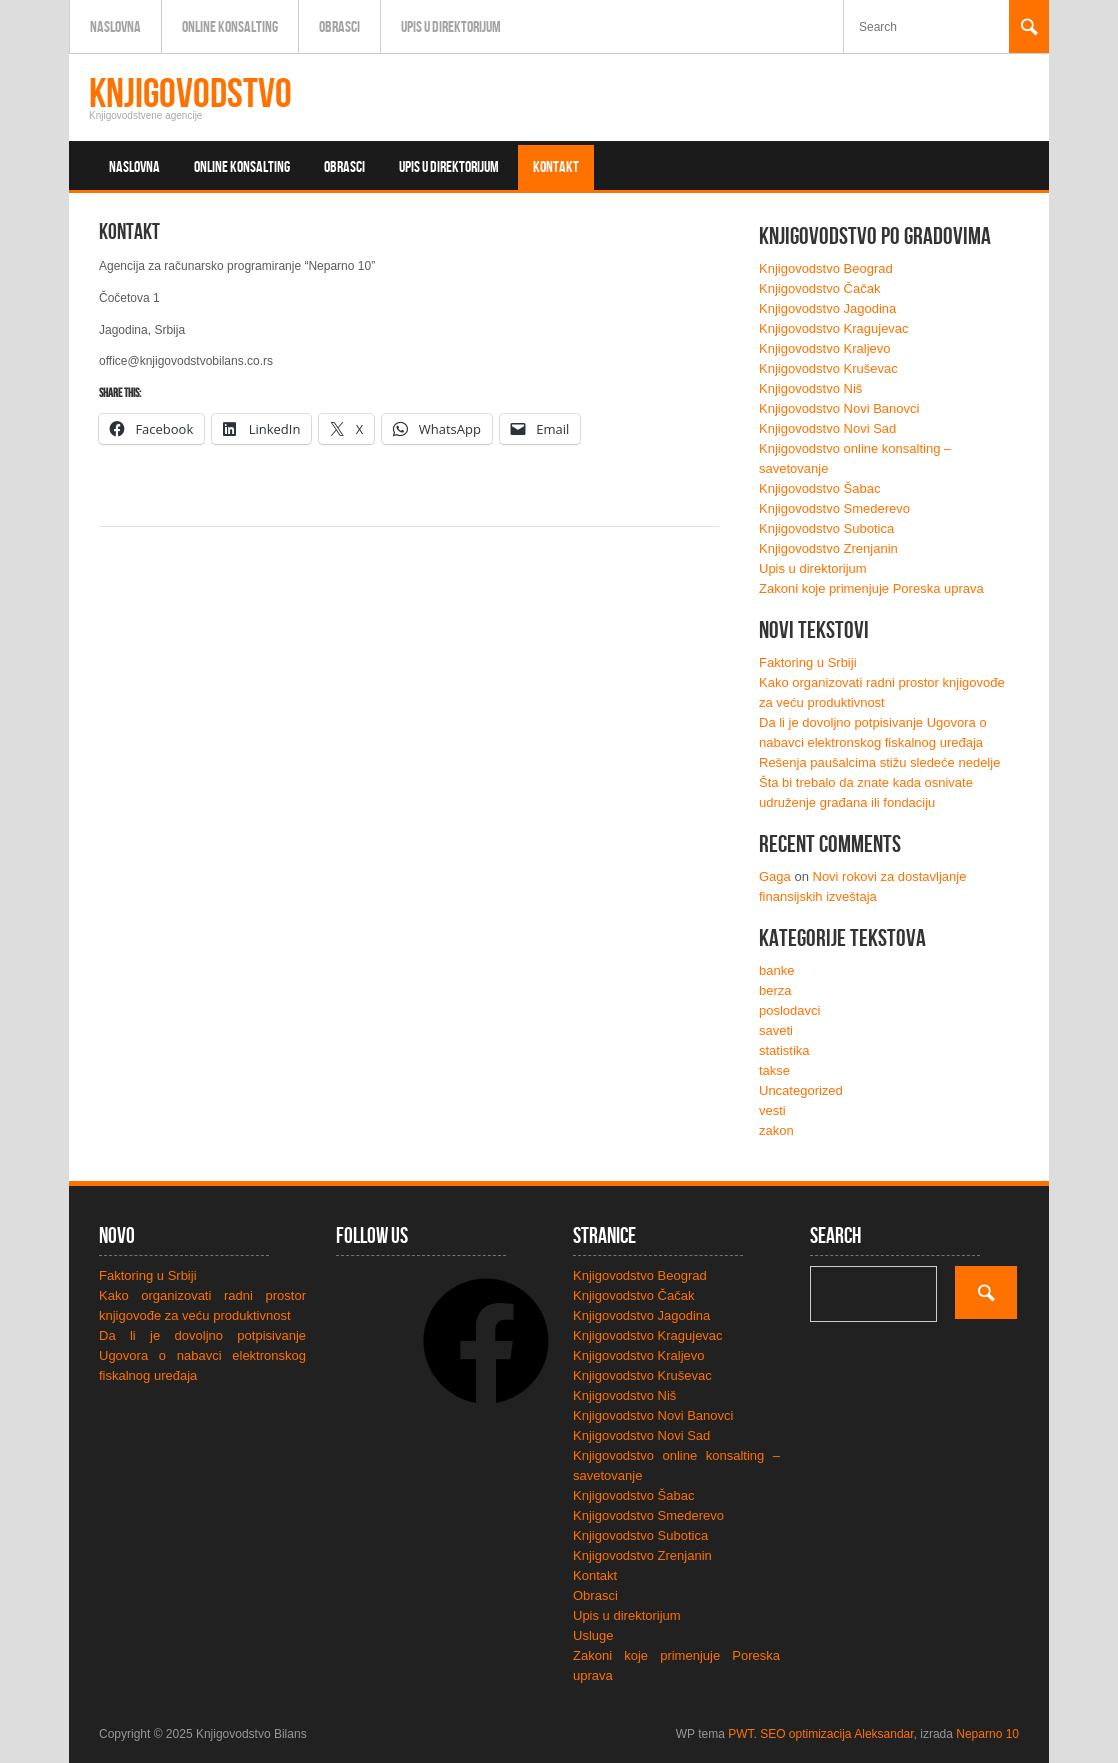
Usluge (593, 1635)
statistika (784, 1050)
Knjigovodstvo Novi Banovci (839, 408)
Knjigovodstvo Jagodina (827, 308)
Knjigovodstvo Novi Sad (827, 428)
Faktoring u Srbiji (808, 662)
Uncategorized (801, 1090)
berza (775, 990)
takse (774, 1070)
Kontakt (556, 167)
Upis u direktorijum (451, 27)
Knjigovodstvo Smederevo (834, 508)
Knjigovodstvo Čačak (819, 288)
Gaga (775, 876)
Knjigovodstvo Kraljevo (825, 348)
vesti (772, 1110)
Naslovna (115, 27)
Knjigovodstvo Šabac (819, 488)
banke (776, 970)
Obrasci (339, 27)
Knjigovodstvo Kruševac (828, 368)
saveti (776, 1030)
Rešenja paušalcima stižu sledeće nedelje (879, 762)
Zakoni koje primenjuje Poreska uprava (871, 588)
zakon (776, 1130)
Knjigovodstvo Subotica (826, 528)
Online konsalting (230, 27)
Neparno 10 (987, 1734)
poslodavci (789, 1010)
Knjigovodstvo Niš (810, 388)
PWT (740, 1734)
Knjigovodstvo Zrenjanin (828, 548)
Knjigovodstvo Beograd (826, 268)
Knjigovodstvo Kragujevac (834, 328)
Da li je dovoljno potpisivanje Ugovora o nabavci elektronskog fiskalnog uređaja (202, 1355)
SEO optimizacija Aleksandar (836, 1734)
